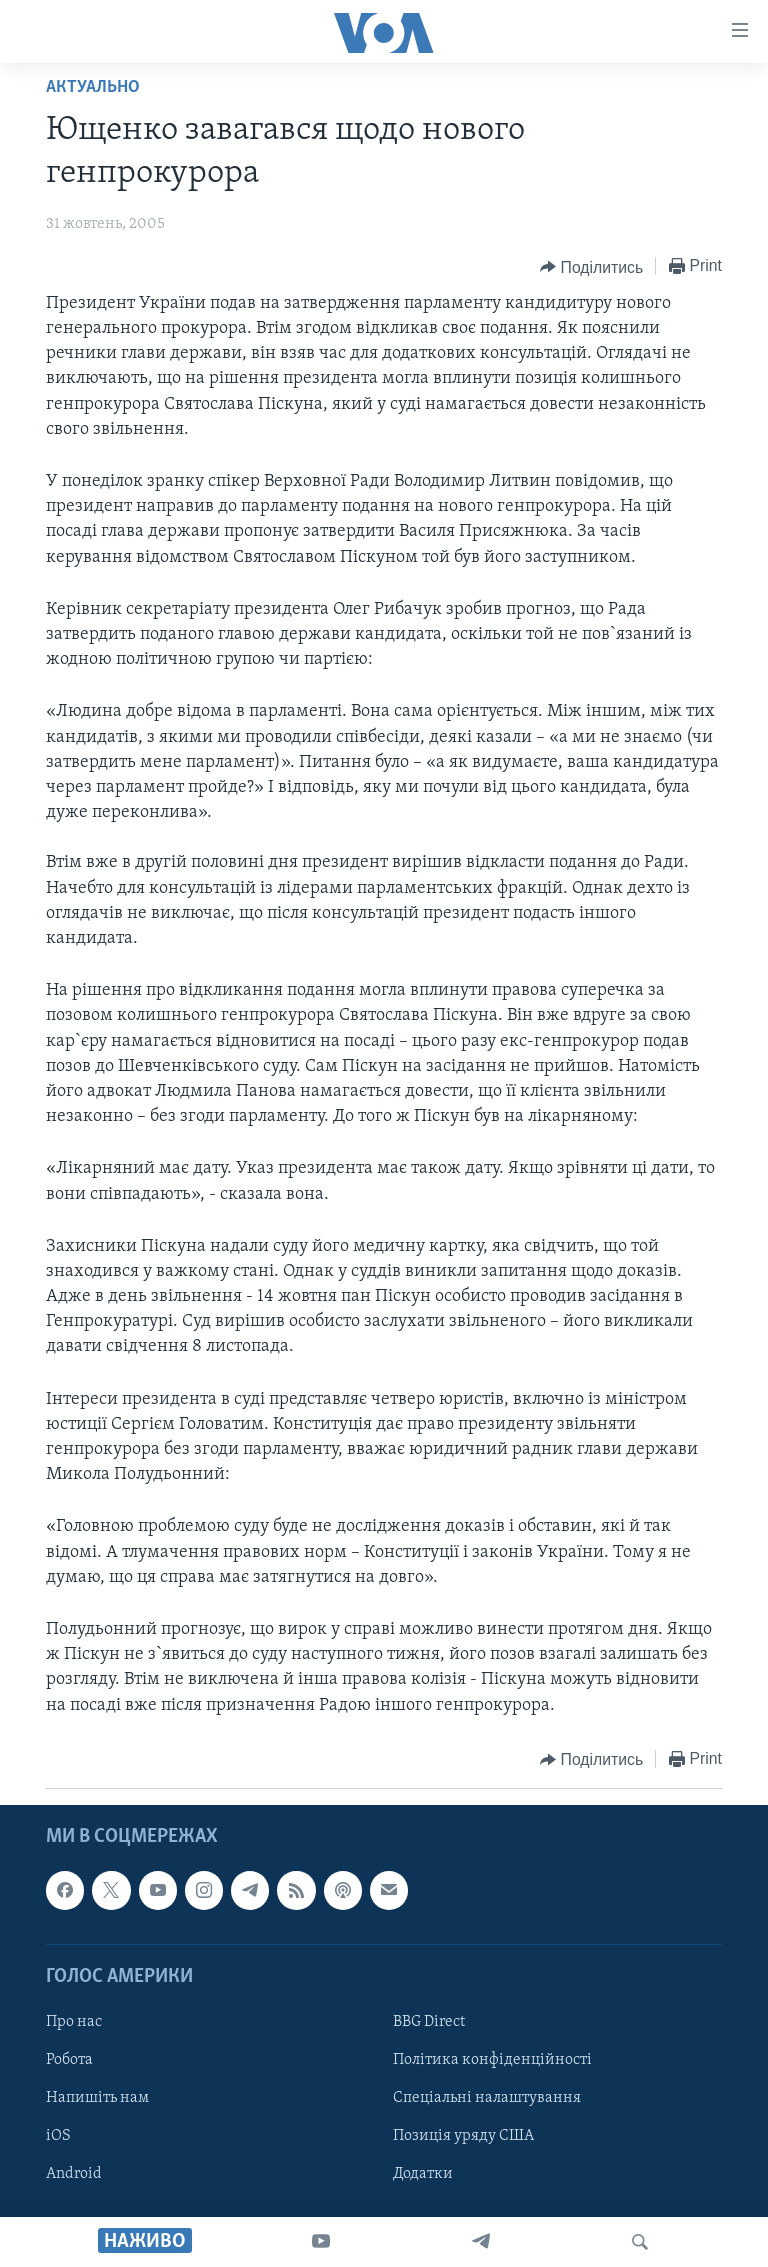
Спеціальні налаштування (487, 2098)
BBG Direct (429, 2022)
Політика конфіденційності (492, 2060)
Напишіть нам (97, 2098)
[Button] (591, 267)
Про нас (74, 2022)
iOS (58, 2136)
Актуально (93, 87)
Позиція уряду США (463, 2136)
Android (74, 2174)
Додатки (423, 2174)
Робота (69, 2060)
